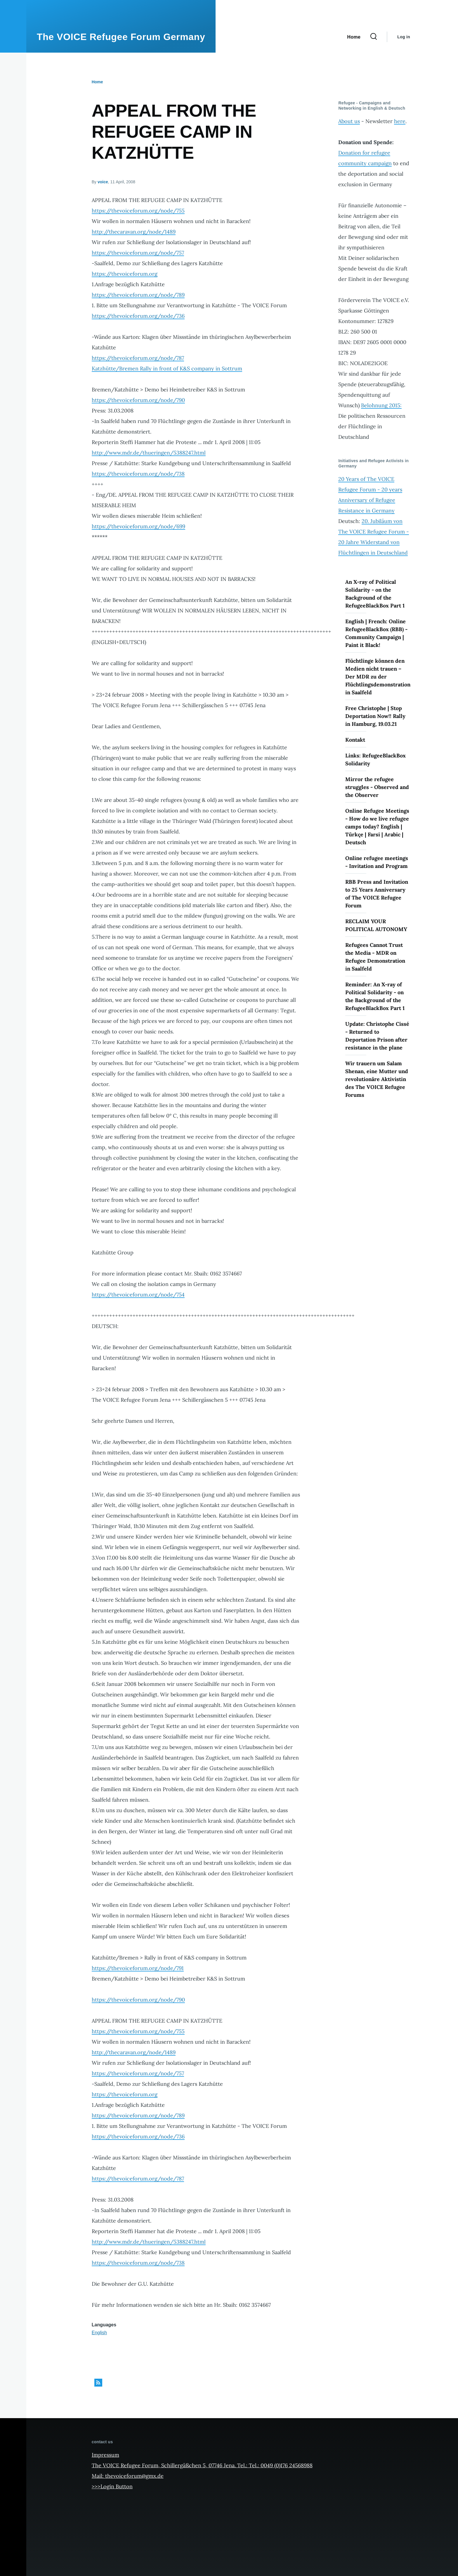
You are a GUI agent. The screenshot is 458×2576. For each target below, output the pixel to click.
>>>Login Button (112, 2486)
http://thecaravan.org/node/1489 (134, 231)
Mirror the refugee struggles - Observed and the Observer (377, 787)
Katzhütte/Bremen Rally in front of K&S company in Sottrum (167, 368)
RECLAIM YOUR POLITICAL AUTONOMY (376, 925)
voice (103, 181)
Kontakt (355, 739)
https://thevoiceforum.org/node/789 (138, 294)
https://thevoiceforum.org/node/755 (138, 210)
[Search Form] (373, 37)
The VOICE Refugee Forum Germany (121, 37)
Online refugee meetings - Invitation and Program (376, 862)
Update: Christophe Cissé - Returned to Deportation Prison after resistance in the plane (377, 1036)
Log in (403, 36)
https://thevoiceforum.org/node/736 (138, 315)
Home (97, 82)
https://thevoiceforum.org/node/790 (138, 400)
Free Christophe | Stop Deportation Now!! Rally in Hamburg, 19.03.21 (375, 716)
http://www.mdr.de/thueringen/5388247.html (149, 452)
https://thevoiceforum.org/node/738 (138, 473)
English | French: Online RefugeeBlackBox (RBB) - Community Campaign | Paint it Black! (376, 633)
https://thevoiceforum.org (124, 273)
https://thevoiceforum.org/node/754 (138, 1294)
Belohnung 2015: (381, 405)
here (399, 121)
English (99, 2332)
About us (349, 121)
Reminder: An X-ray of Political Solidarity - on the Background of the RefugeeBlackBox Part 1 (375, 996)
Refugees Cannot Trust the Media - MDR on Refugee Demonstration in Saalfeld (375, 957)
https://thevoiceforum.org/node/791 (138, 1968)
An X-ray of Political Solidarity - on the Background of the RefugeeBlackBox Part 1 (375, 594)
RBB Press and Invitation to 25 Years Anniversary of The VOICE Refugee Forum (376, 893)
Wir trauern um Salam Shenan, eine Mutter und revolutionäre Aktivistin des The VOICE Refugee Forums (376, 1079)
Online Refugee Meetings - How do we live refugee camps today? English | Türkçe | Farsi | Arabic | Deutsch (377, 826)
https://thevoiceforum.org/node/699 (138, 526)
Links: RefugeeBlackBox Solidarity (375, 759)
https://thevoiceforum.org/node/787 (138, 358)
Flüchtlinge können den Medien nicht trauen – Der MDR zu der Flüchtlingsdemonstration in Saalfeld (377, 676)
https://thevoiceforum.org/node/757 (138, 252)
